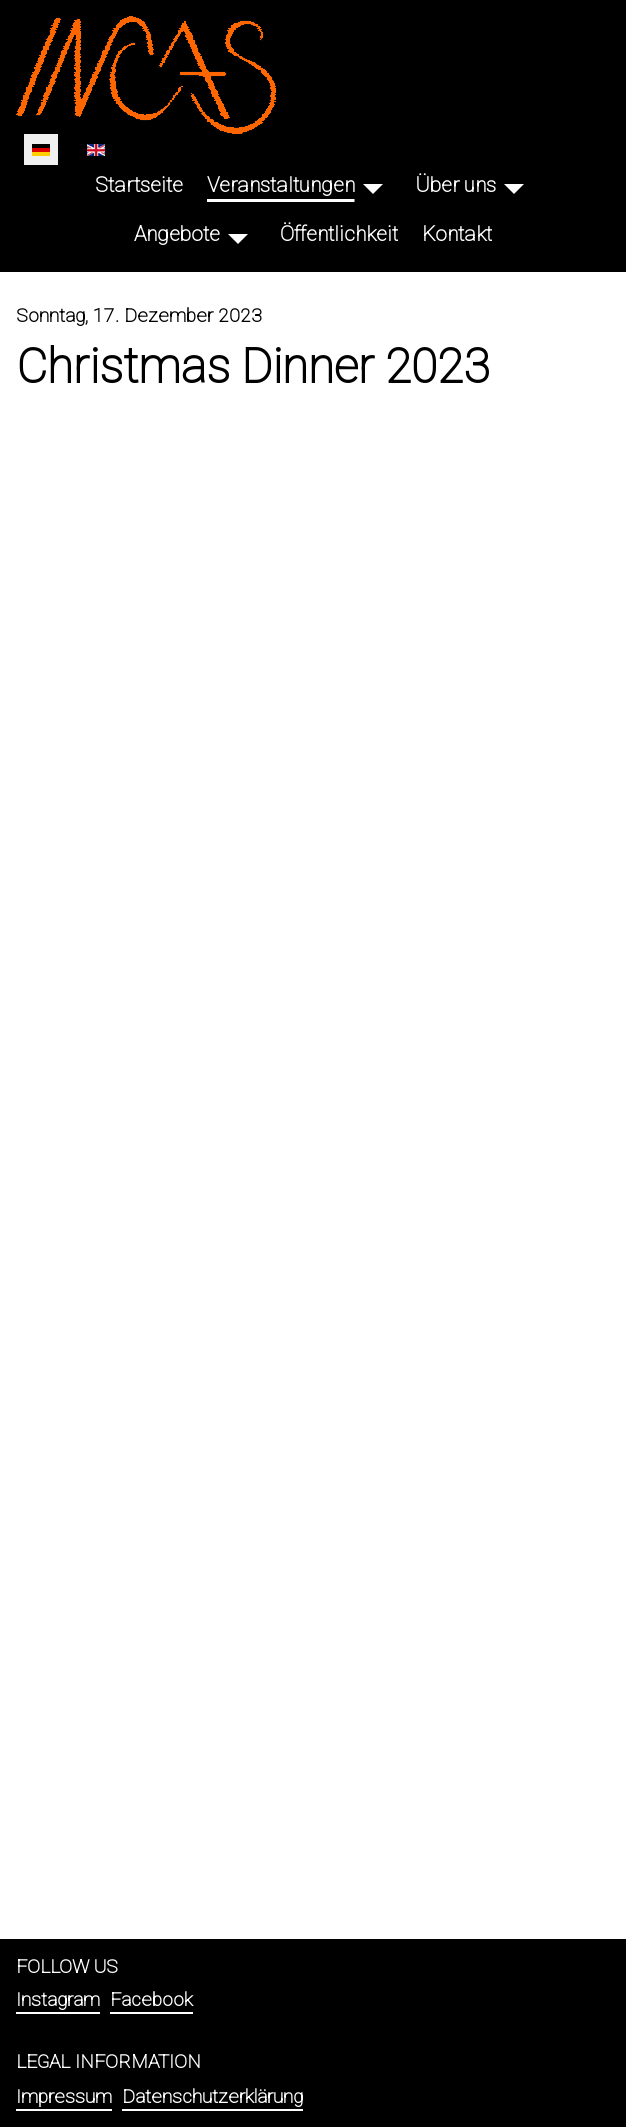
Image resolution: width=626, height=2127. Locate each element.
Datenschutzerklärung (212, 2096)
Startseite (139, 185)
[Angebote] (238, 234)
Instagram (58, 1999)
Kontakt (457, 234)
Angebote (177, 234)
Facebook (151, 1999)
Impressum (64, 2096)
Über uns (455, 185)
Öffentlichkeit (339, 234)
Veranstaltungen (281, 185)
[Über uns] (514, 185)
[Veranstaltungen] (373, 185)
